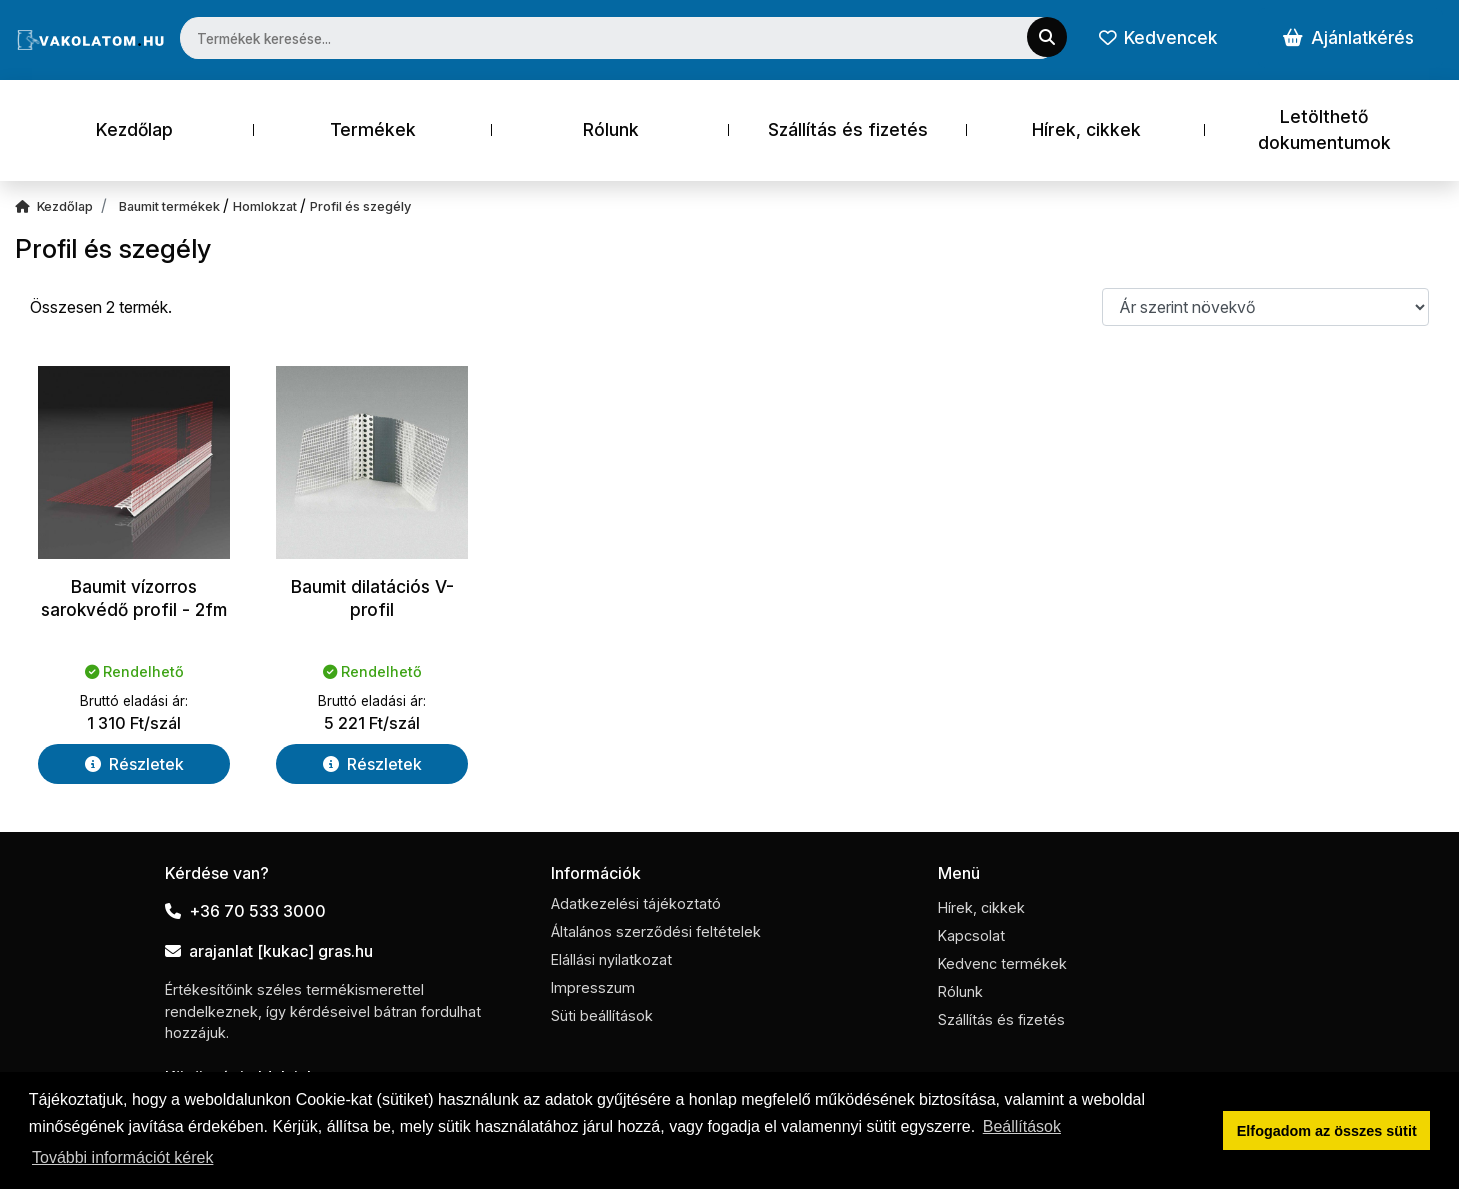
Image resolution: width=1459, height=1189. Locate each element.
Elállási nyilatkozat (611, 959)
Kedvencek (1158, 37)
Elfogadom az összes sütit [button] (1327, 1131)
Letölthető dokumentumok (1324, 129)
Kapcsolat (971, 935)
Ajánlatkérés (1348, 37)
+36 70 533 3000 (245, 911)
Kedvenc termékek (1002, 963)
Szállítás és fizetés (848, 129)
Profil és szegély (360, 206)
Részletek (134, 764)
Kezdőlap (134, 129)
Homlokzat (266, 206)
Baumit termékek (171, 206)
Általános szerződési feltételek (656, 931)
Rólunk (611, 129)
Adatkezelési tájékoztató (636, 903)
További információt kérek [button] (122, 1157)
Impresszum (593, 987)
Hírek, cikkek (1086, 129)
